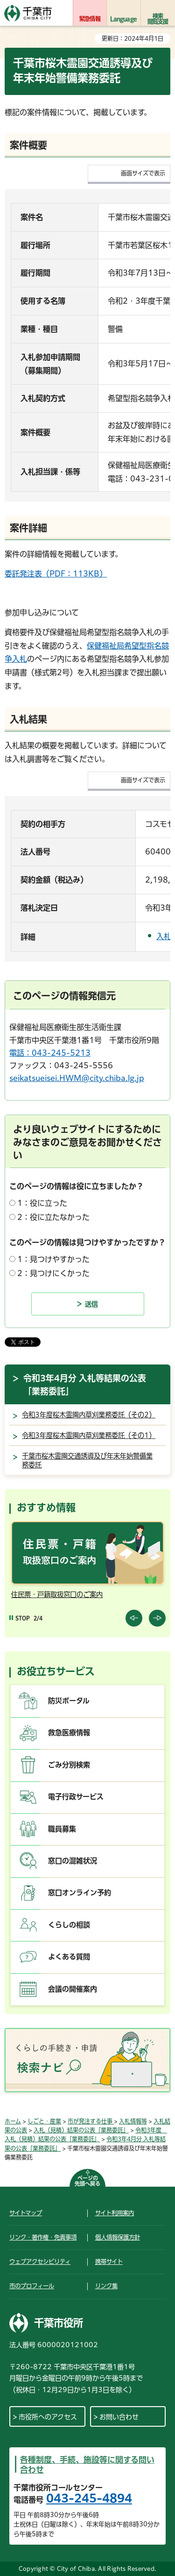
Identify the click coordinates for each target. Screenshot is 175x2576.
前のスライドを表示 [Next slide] (157, 1618)
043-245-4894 (89, 2498)
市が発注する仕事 (91, 2121)
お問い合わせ (119, 2417)
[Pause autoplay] (19, 1618)
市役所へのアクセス (48, 2417)
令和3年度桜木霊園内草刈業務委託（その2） (88, 1414)
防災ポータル (69, 1700)
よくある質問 (69, 1956)
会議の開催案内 (72, 1988)
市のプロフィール (31, 2286)
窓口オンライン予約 (79, 1892)
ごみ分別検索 (69, 1764)
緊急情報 (89, 19)
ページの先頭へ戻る (87, 2180)
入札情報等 (133, 2121)
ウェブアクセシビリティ (39, 2261)
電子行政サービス (76, 1796)
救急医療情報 (69, 1732)
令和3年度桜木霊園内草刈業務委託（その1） (88, 1435)
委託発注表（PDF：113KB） (56, 573)
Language (123, 19)
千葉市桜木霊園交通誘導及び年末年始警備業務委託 (87, 1460)
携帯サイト (109, 2261)
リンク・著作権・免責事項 (43, 2237)
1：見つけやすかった (53, 1259)
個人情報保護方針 (117, 2237)
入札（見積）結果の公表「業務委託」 (81, 2130)
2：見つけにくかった (53, 1273)
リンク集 (106, 2286)
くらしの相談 (69, 1924)
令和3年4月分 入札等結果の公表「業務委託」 (84, 1384)
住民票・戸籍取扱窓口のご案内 (57, 1594)
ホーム (13, 2121)
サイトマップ (25, 2213)
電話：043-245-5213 (50, 1053)
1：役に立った (42, 1203)
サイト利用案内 (114, 2213)
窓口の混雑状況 (72, 1860)
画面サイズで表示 (143, 173)
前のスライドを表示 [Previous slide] (134, 1618)
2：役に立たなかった (53, 1217)
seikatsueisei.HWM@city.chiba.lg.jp (76, 1078)
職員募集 (62, 1828)
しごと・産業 (44, 2121)
